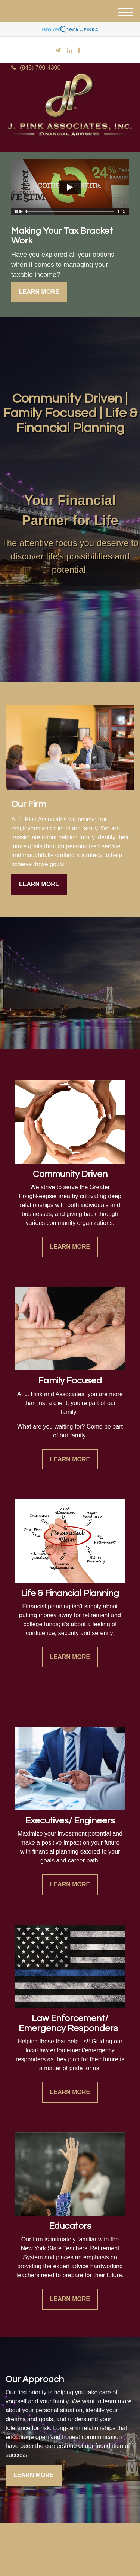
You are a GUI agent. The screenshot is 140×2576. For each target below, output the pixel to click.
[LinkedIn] (69, 51)
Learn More (39, 291)
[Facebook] (79, 51)
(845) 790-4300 (35, 67)
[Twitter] (58, 51)
